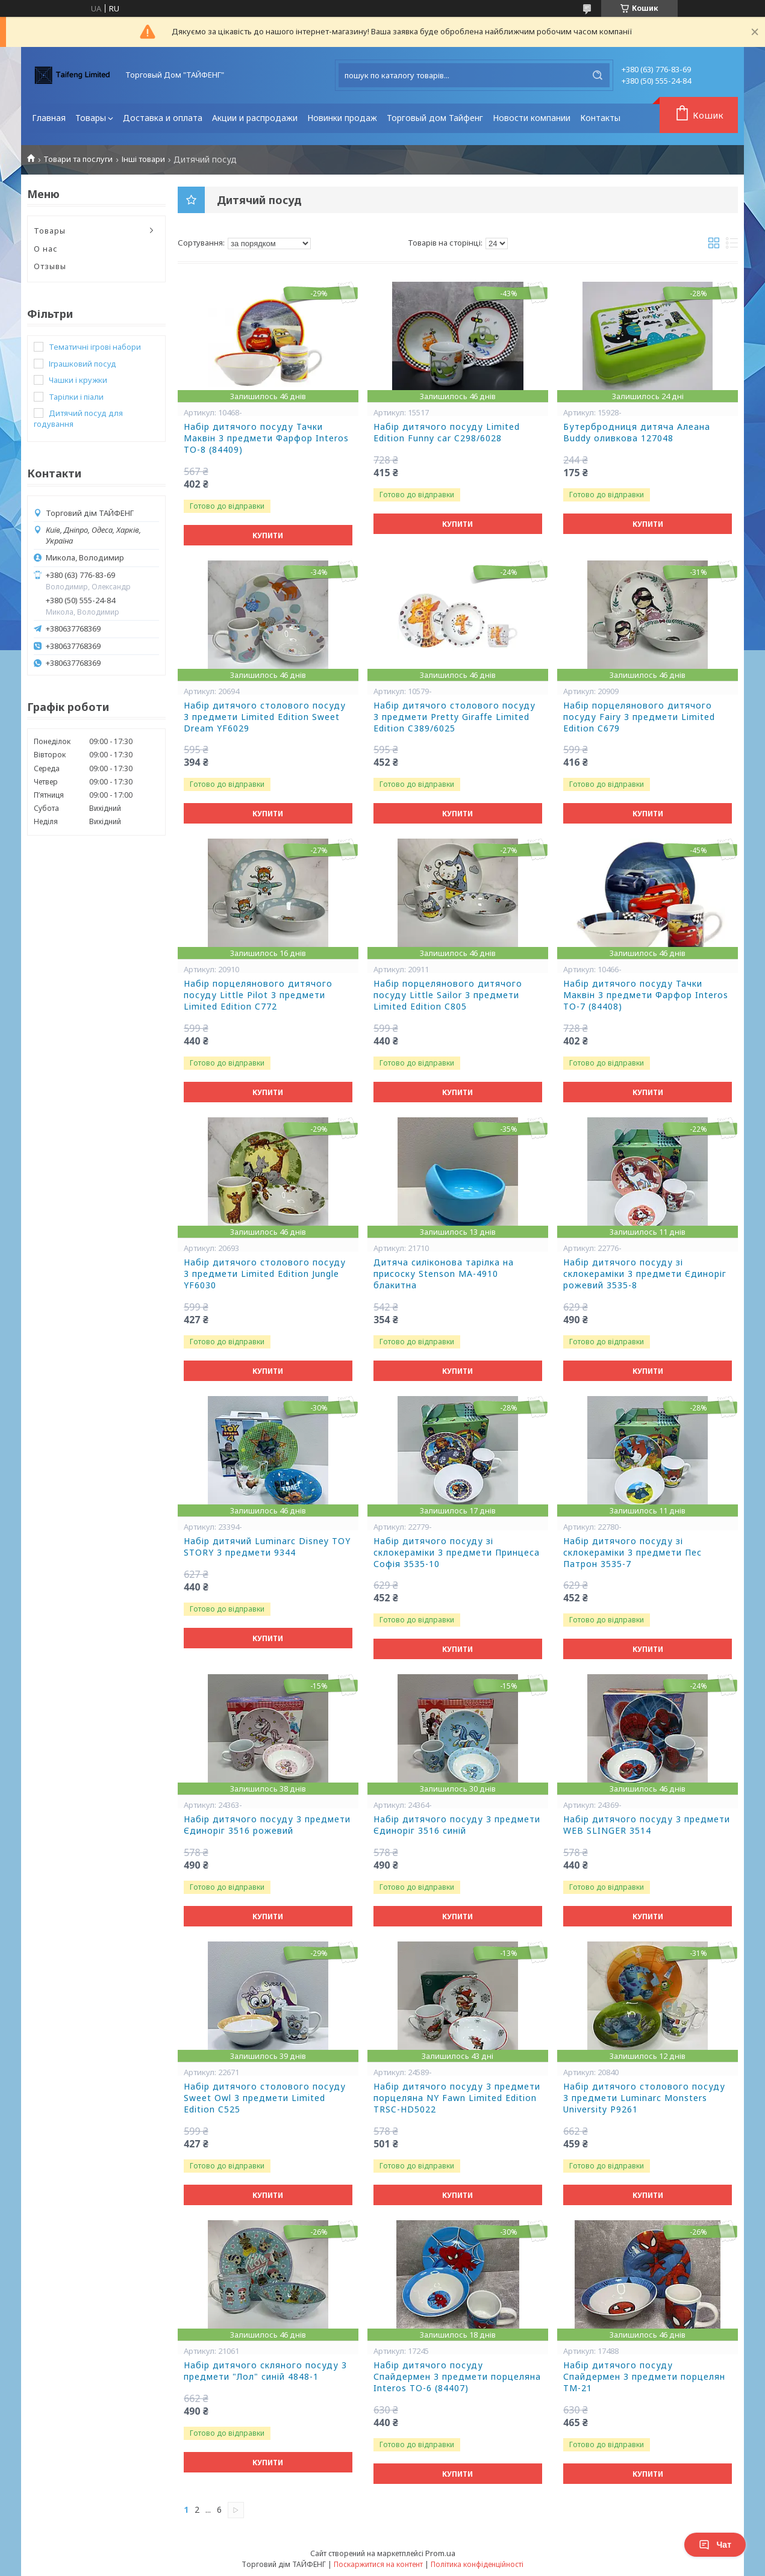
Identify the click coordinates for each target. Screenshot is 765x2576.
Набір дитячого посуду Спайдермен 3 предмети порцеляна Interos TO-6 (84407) (457, 2377)
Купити (267, 535)
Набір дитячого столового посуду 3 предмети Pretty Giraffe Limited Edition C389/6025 (454, 717)
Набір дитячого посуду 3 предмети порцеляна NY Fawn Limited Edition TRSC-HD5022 (456, 2098)
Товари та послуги (78, 159)
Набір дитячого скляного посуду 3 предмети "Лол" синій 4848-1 (265, 2371)
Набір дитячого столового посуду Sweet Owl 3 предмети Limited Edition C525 (265, 2098)
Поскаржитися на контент (378, 2564)
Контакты (600, 117)
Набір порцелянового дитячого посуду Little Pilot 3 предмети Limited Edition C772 (258, 995)
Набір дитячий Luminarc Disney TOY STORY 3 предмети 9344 (267, 1547)
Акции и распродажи (255, 117)
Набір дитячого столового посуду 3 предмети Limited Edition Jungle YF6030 (265, 1274)
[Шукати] (597, 75)
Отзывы (50, 266)
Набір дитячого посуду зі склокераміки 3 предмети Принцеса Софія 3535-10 (456, 1552)
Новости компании (531, 117)
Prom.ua (440, 2553)
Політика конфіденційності (477, 2564)
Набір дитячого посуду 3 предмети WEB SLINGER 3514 (646, 1825)
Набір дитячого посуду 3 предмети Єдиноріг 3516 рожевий (267, 1825)
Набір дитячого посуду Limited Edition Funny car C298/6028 (446, 432)
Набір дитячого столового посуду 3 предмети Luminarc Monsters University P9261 (644, 2098)
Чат (715, 2544)
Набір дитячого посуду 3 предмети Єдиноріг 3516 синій (456, 1825)
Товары (90, 117)
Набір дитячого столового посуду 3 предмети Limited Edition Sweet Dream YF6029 (265, 717)
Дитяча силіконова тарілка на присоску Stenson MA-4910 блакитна (443, 1274)
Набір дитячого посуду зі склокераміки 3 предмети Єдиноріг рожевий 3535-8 (644, 1274)
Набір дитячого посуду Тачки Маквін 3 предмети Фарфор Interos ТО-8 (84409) (266, 438)
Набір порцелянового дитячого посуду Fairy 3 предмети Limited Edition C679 (639, 717)
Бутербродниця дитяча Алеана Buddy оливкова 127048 (636, 432)
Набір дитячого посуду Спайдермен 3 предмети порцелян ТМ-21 (644, 2377)
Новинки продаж (342, 117)
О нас (46, 248)
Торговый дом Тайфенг (435, 117)
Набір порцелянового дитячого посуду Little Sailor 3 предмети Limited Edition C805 (447, 995)
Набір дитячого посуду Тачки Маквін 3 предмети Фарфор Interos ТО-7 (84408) (645, 995)
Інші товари (143, 159)
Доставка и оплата (162, 117)
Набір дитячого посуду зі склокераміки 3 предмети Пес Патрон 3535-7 (632, 1552)
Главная (49, 117)
